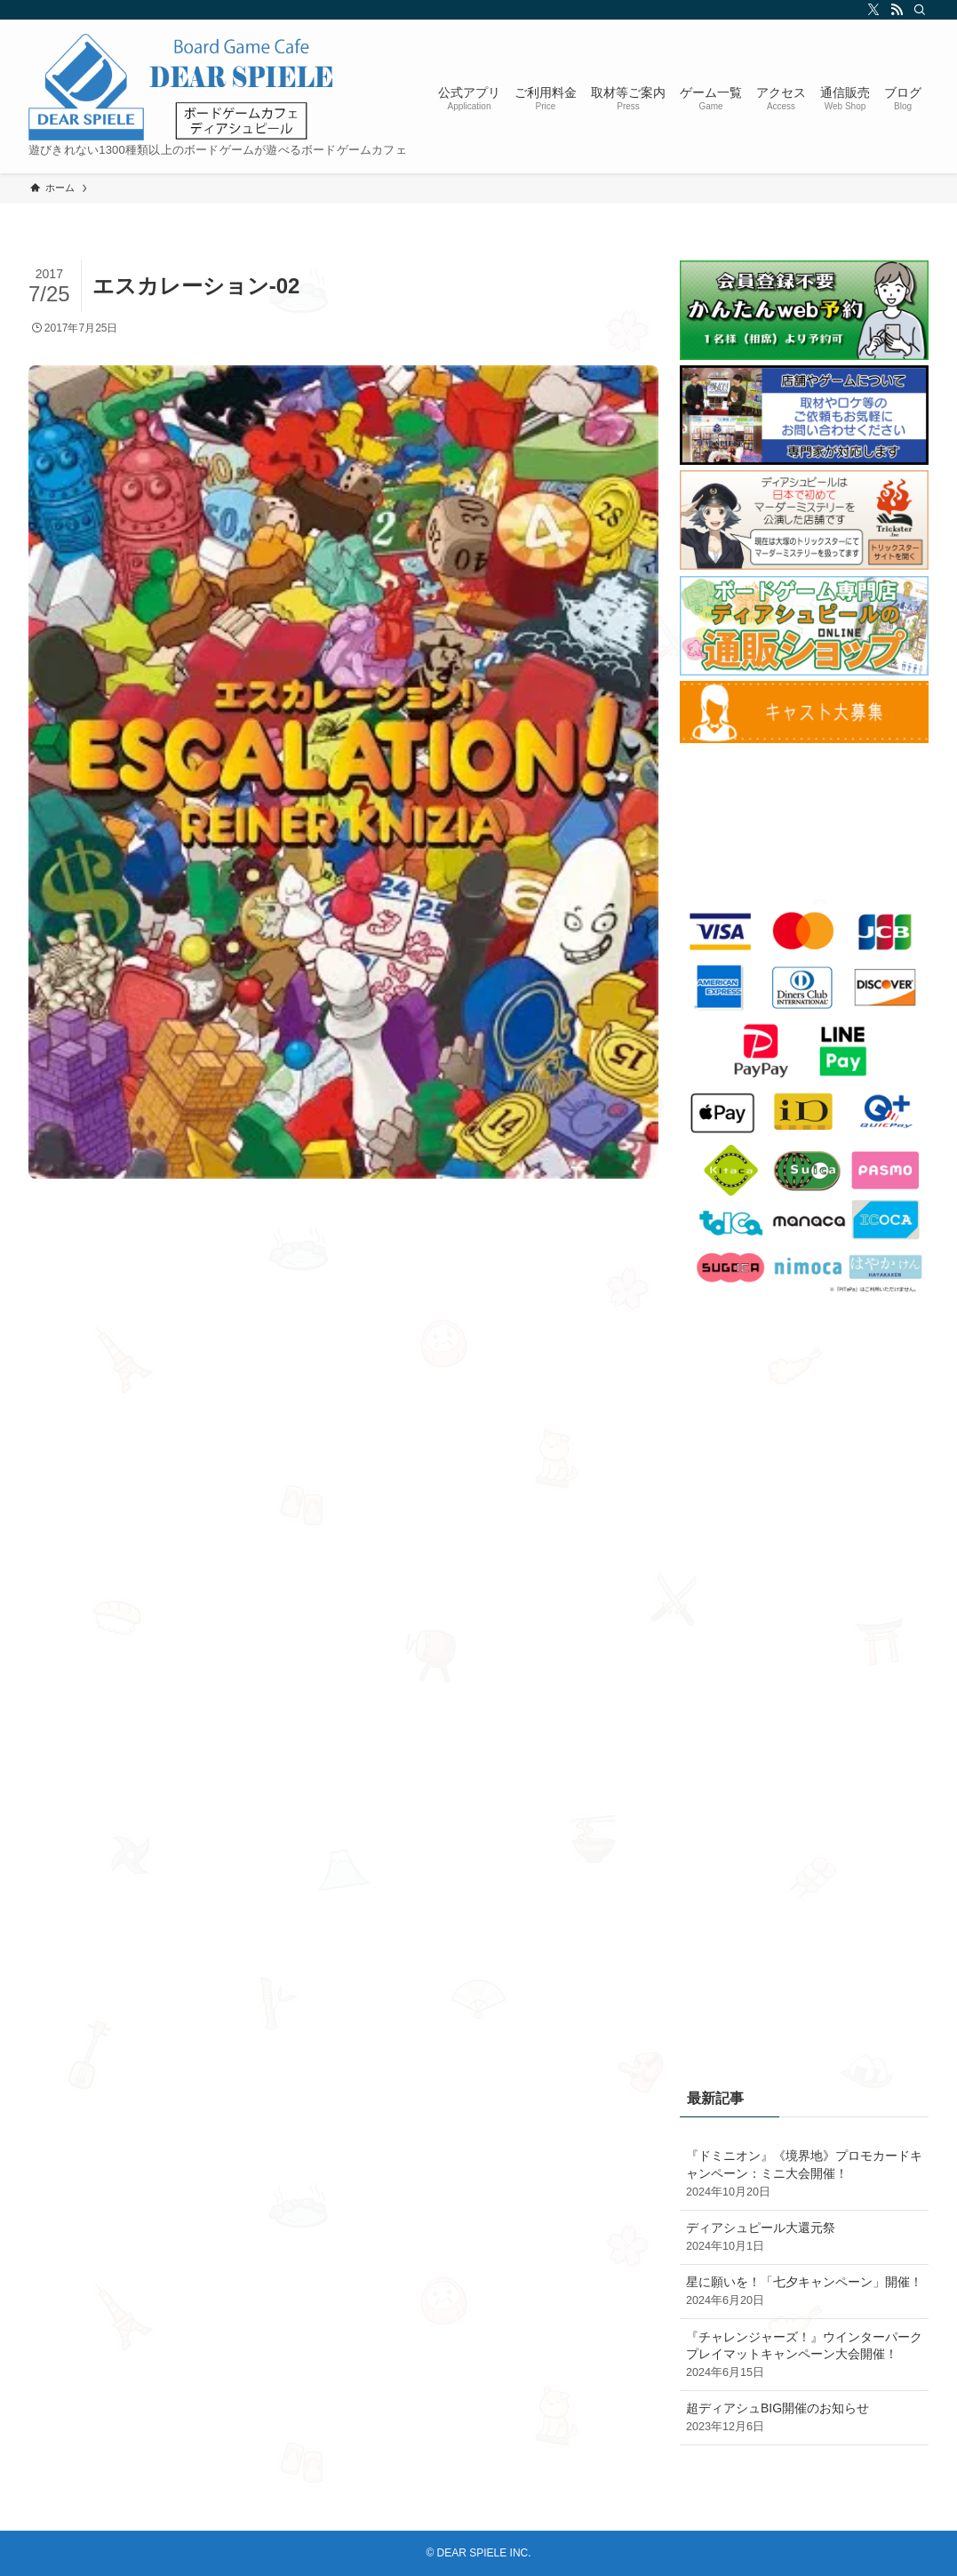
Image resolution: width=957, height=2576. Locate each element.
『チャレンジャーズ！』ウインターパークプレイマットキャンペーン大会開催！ (804, 2355)
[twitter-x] (870, 10)
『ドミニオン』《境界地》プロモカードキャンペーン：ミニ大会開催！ (804, 2174)
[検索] (917, 10)
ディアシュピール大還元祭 (804, 2237)
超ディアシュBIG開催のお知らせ (804, 2418)
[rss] (893, 10)
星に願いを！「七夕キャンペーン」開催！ (804, 2291)
